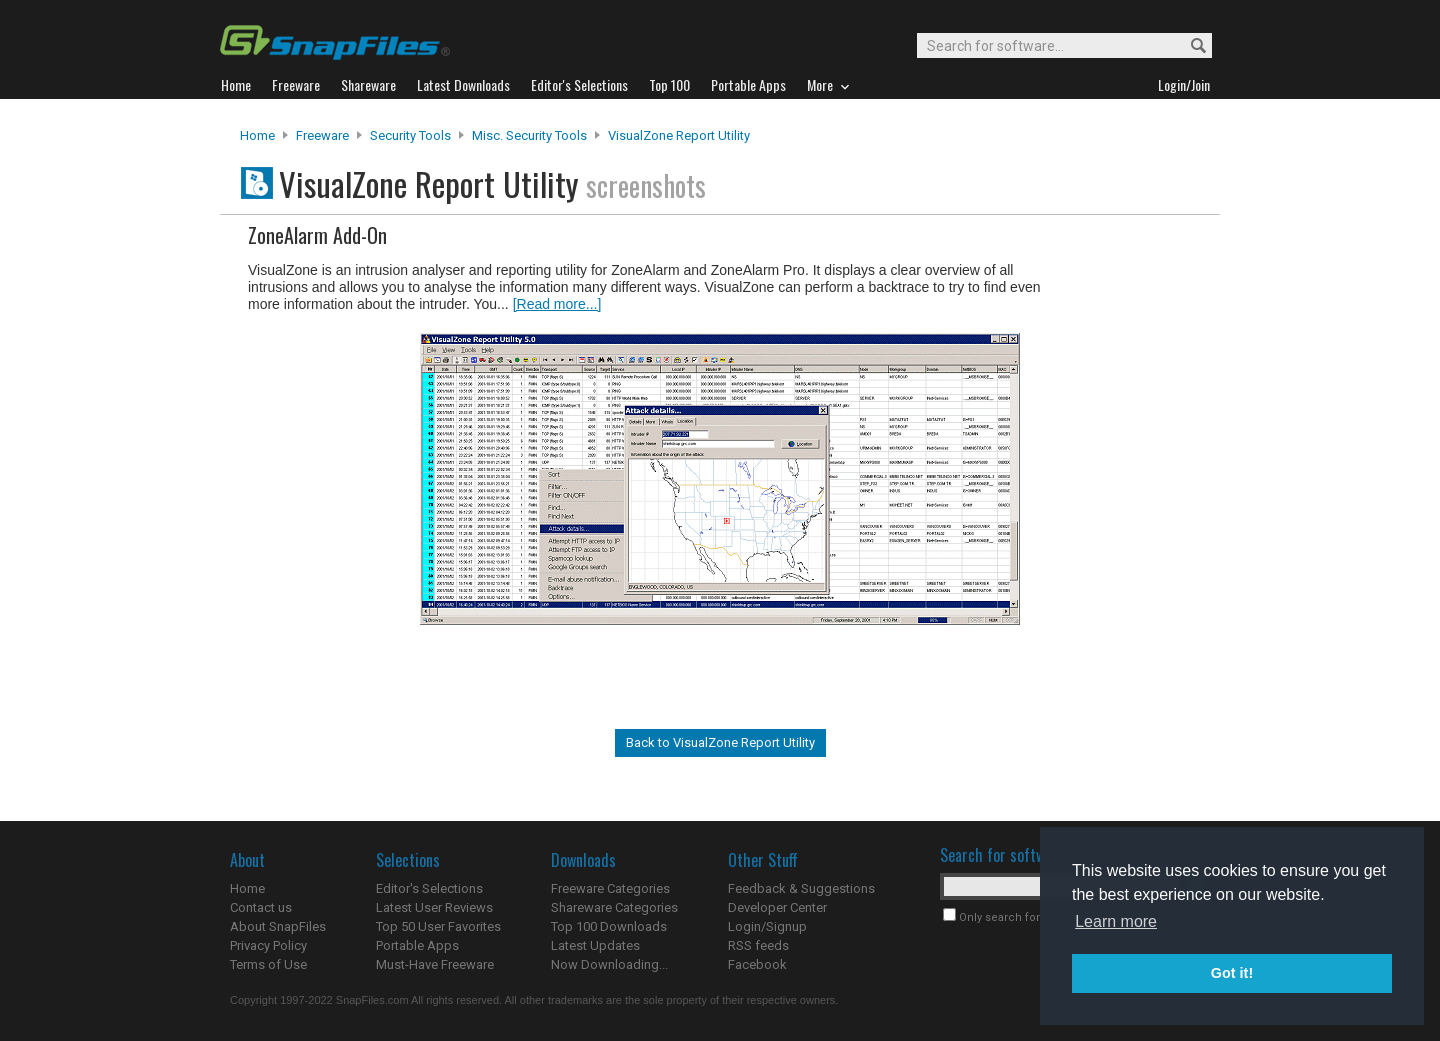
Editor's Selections (429, 888)
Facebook (757, 964)
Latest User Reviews (434, 907)
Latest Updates (595, 945)
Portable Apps (417, 945)
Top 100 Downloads (609, 926)
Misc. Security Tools (529, 135)
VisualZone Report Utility (679, 135)
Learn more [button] (1116, 921)
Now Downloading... (609, 964)
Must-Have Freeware (435, 964)
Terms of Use (268, 964)
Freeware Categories (610, 888)
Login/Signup (767, 926)
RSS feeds (758, 945)
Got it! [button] (1232, 973)
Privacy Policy (268, 945)
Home (257, 135)
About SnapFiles (278, 926)
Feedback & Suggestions (801, 888)
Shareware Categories (614, 907)
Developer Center (777, 907)
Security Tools (410, 135)
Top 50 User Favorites (438, 926)
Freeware (322, 135)
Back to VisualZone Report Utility (720, 742)
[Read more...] (557, 304)
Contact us (261, 907)
